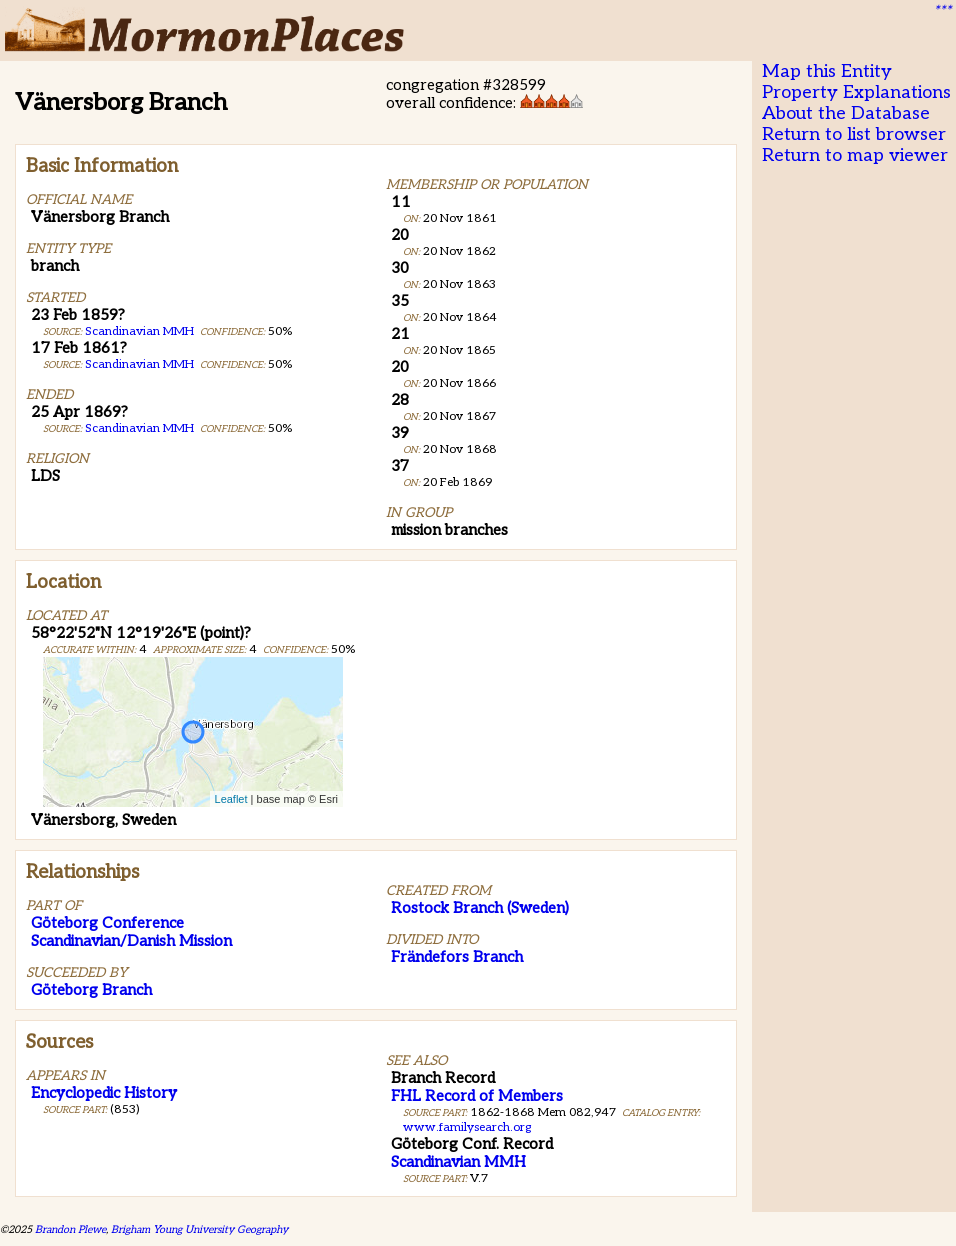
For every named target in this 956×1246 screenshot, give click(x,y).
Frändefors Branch (457, 957)
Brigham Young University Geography (199, 1229)
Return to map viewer (855, 155)
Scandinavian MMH (139, 331)
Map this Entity (827, 71)
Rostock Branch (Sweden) (480, 908)
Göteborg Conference (107, 923)
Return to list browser (854, 134)
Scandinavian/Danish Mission (131, 941)
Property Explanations (856, 92)
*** (942, 11)
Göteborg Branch (91, 990)
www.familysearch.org (467, 1127)
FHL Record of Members (477, 1096)
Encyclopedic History (104, 1093)
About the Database (846, 113)
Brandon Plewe (70, 1229)
